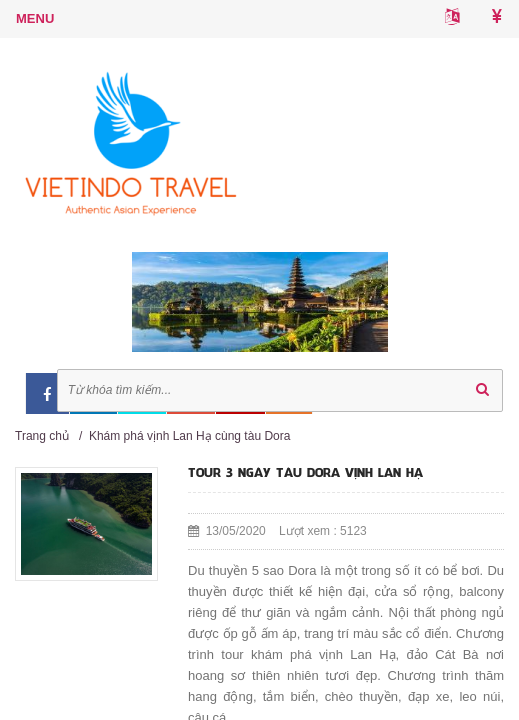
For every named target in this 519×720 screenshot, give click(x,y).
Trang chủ (42, 436)
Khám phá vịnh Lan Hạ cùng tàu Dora (189, 436)
